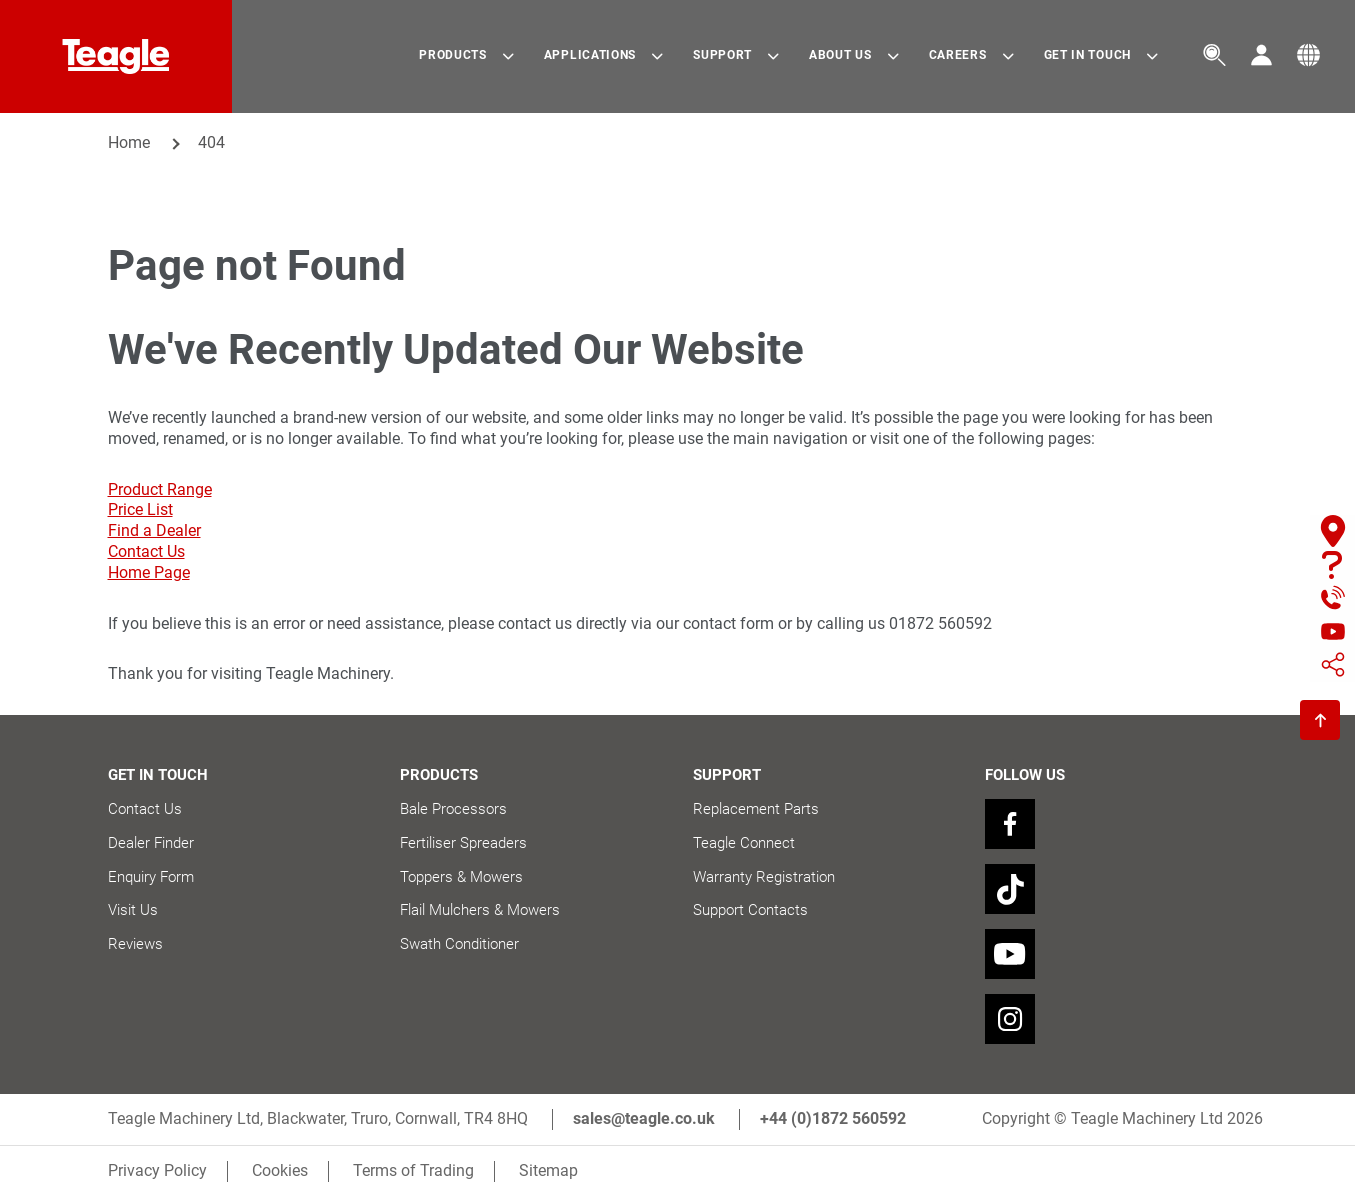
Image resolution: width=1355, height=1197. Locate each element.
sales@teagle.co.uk (644, 1118)
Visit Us (133, 910)
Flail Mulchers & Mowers (480, 910)
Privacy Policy (157, 1170)
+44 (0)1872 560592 (833, 1118)
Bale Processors (453, 809)
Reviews (135, 944)
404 (211, 142)
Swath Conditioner (459, 944)
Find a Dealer (154, 530)
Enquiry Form (151, 877)
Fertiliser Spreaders (463, 843)
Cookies (280, 1170)
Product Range (160, 489)
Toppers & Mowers (461, 877)
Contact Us (146, 551)
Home (129, 142)
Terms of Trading (413, 1170)
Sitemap (548, 1170)
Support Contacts (750, 910)
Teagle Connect (744, 843)
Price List (140, 509)
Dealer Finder (151, 843)
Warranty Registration (764, 877)
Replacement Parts (756, 809)
